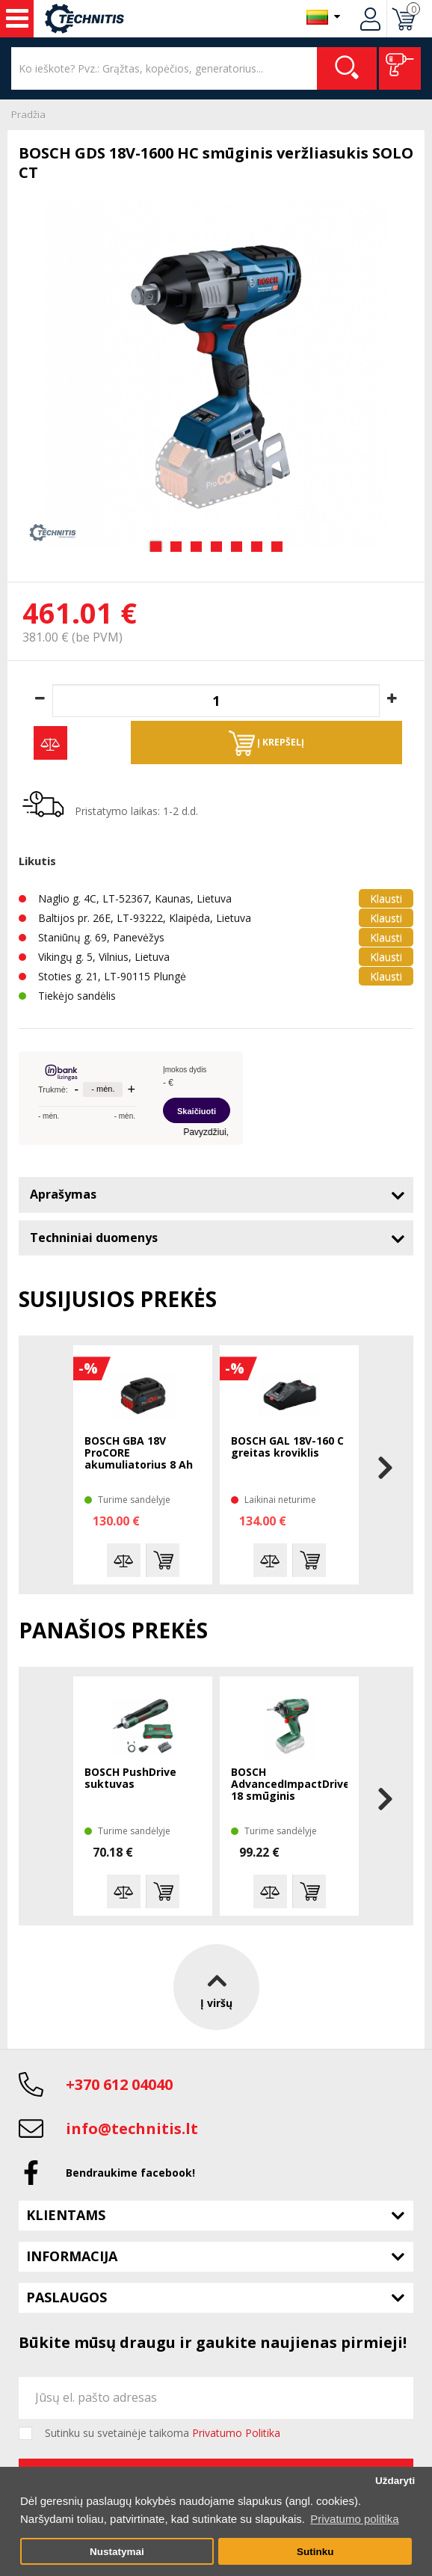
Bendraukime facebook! (130, 2172)
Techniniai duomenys (94, 1237)
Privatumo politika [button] (354, 2518)
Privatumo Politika (236, 2433)
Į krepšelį (266, 743)
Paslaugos (66, 2297)
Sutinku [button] (315, 2551)
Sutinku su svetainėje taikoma (162, 2433)
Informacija (71, 2256)
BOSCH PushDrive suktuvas (130, 1778)
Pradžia (28, 114)
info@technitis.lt (132, 2128)
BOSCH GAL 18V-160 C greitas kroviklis (287, 1447)
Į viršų (216, 1987)
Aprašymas (63, 1194)
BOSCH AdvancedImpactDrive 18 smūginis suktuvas (289, 1785)
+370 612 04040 (119, 2084)
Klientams (65, 2215)
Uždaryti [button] (395, 2480)
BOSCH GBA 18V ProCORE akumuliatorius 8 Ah (138, 1453)
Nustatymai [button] (117, 2551)
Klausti (386, 898)
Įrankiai (17, 18)
